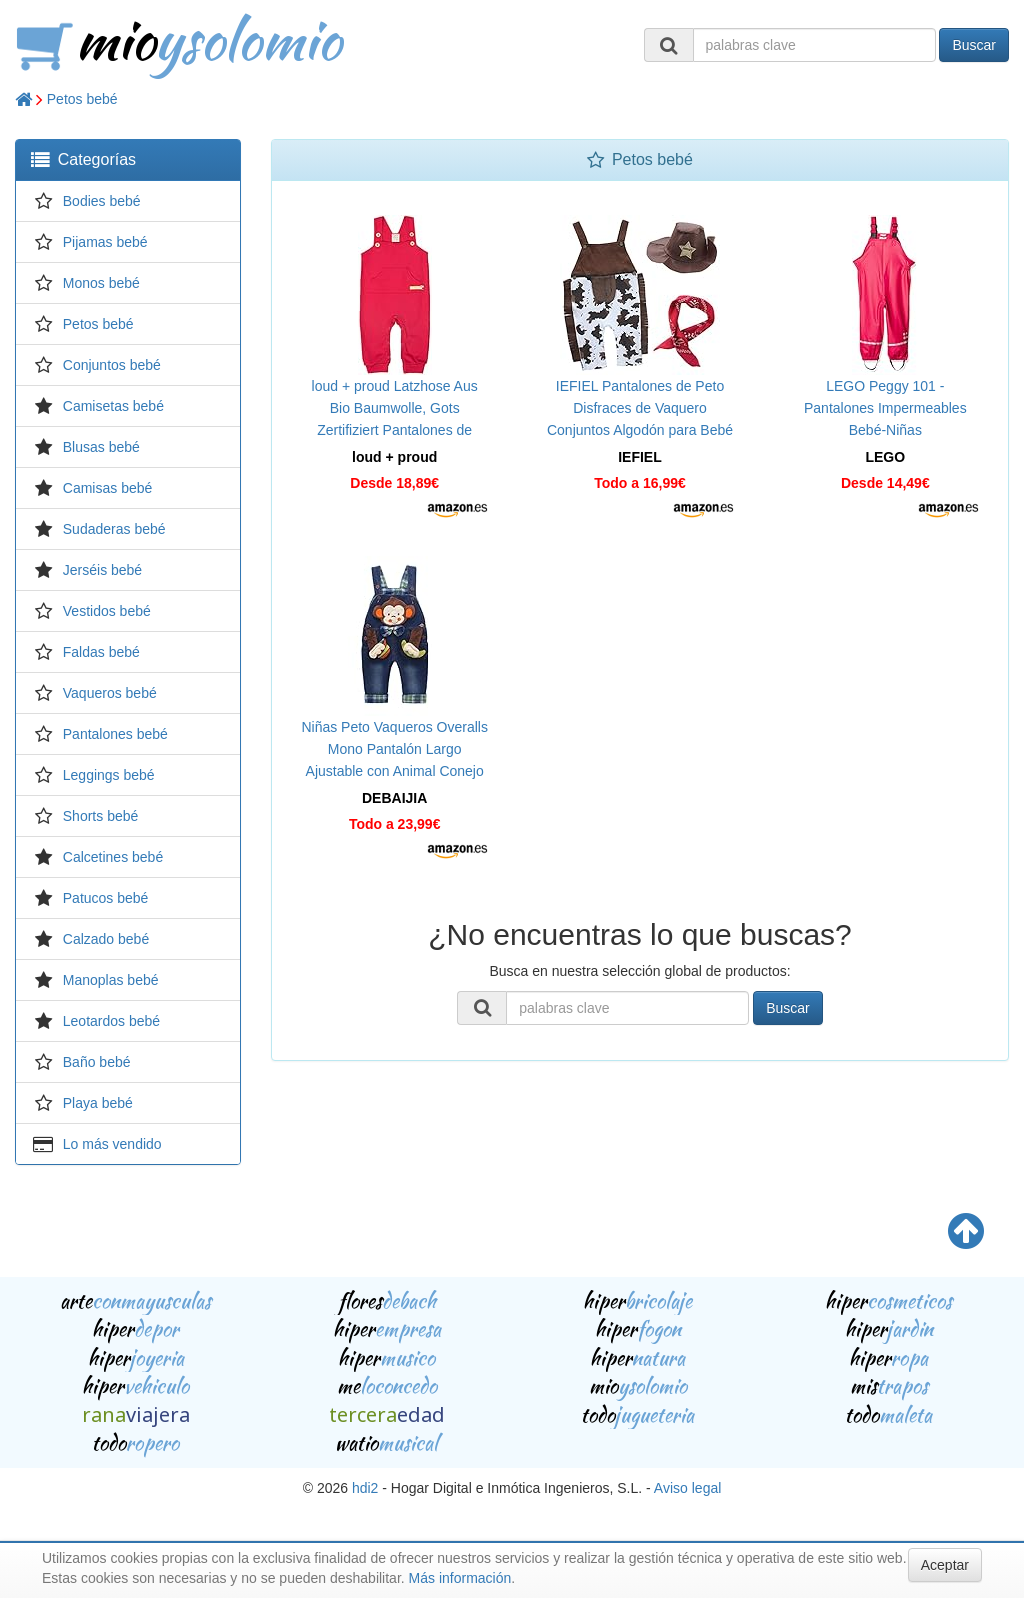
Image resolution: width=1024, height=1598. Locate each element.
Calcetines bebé (113, 857)
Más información (460, 1578)
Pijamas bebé (105, 242)
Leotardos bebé (111, 1021)
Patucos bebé (106, 898)
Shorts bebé (101, 816)
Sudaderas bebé (114, 529)
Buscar (974, 45)
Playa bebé (98, 1103)
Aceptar (945, 1565)
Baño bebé (97, 1062)
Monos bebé (101, 283)
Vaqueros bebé (110, 693)
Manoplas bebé (111, 980)
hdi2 (365, 1488)
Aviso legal (687, 1488)
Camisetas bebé (113, 406)
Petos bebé (82, 99)
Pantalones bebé (115, 734)
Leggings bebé (109, 775)
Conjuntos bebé (112, 365)
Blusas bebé (101, 447)
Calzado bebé (106, 939)
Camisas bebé (108, 488)
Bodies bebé (102, 201)
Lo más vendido (112, 1144)
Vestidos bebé (107, 611)
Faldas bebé (101, 652)
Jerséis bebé (102, 570)
